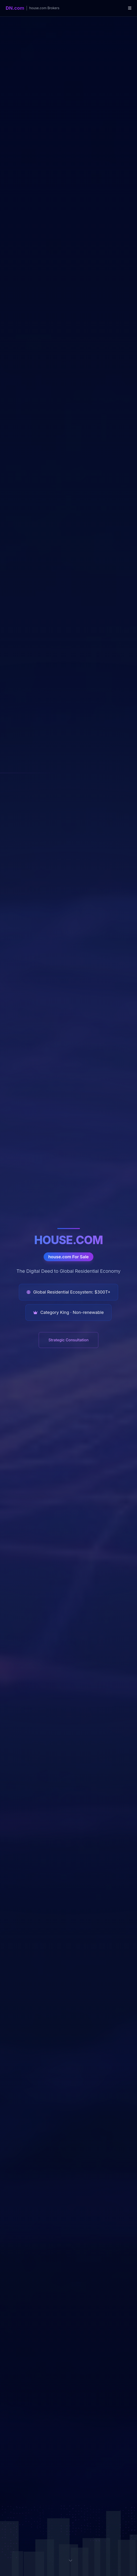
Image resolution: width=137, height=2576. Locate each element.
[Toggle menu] (129, 8)
